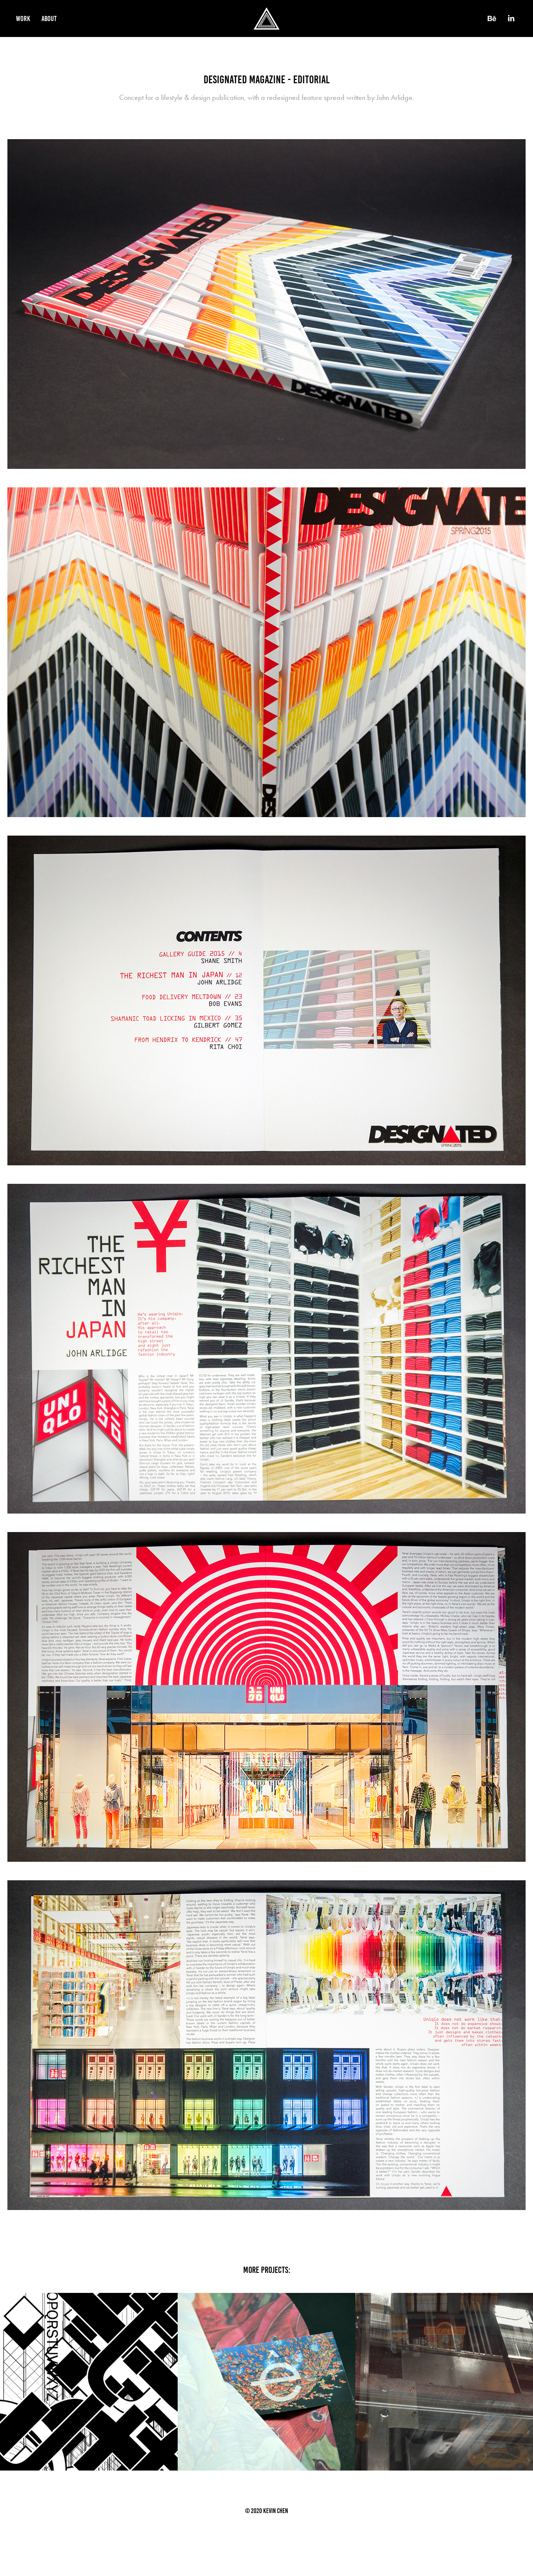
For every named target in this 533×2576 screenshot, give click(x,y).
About (49, 18)
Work (23, 18)
